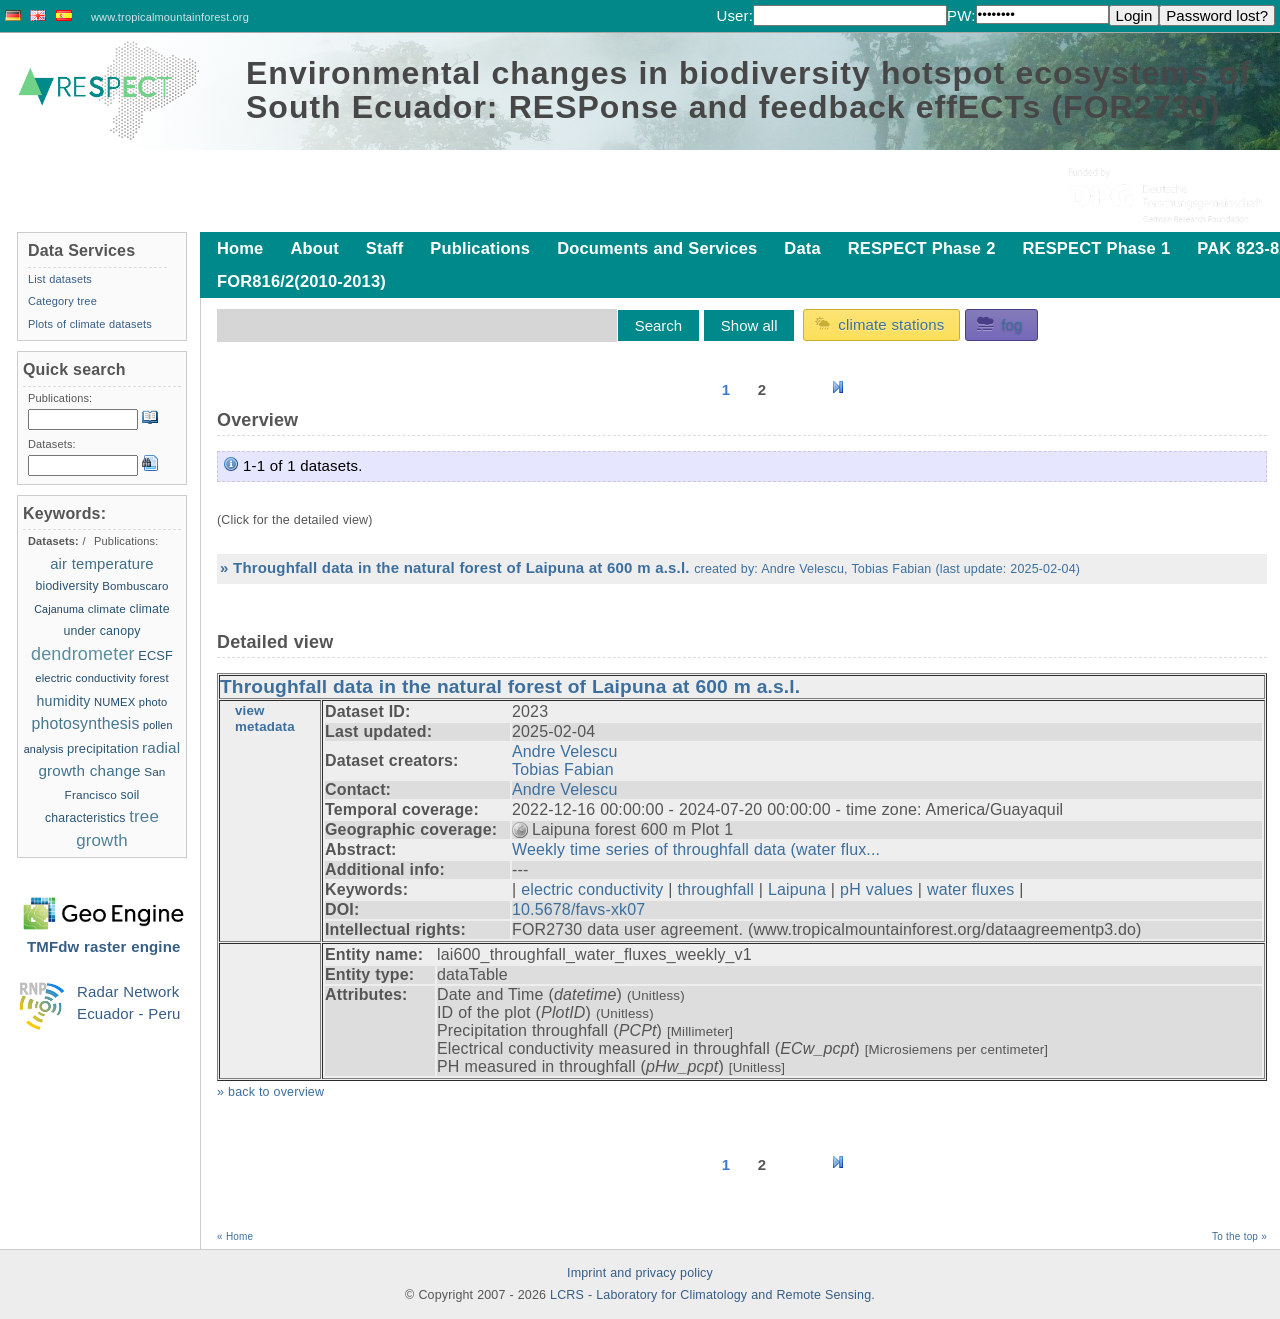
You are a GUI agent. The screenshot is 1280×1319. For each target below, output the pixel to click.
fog (999, 324)
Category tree (62, 301)
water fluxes (970, 889)
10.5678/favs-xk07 (578, 909)
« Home (235, 1236)
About (314, 248)
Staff (384, 248)
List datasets (60, 279)
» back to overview (270, 1092)
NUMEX (114, 702)
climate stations (879, 324)
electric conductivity (592, 889)
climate (107, 608)
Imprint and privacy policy (640, 1273)
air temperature (102, 563)
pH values (876, 889)
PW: (961, 15)
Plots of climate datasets (90, 324)
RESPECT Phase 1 (1096, 248)
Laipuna (797, 889)
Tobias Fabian (563, 769)
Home (240, 248)
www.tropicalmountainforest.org (170, 17)
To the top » (1239, 1236)
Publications (480, 248)
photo (153, 702)
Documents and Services (657, 248)
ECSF (155, 655)
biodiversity (67, 586)
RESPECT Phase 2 (922, 248)
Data (802, 248)
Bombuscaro (135, 586)
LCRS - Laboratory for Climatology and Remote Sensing (710, 1295)
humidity (64, 701)
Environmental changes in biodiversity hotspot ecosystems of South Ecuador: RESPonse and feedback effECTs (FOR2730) (748, 90)
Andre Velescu (564, 751)
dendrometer (83, 654)
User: (734, 15)
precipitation (103, 748)
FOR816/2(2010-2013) (301, 281)
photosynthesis (86, 723)
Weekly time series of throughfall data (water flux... (696, 849)
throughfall (715, 889)
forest (154, 678)
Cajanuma (59, 609)
